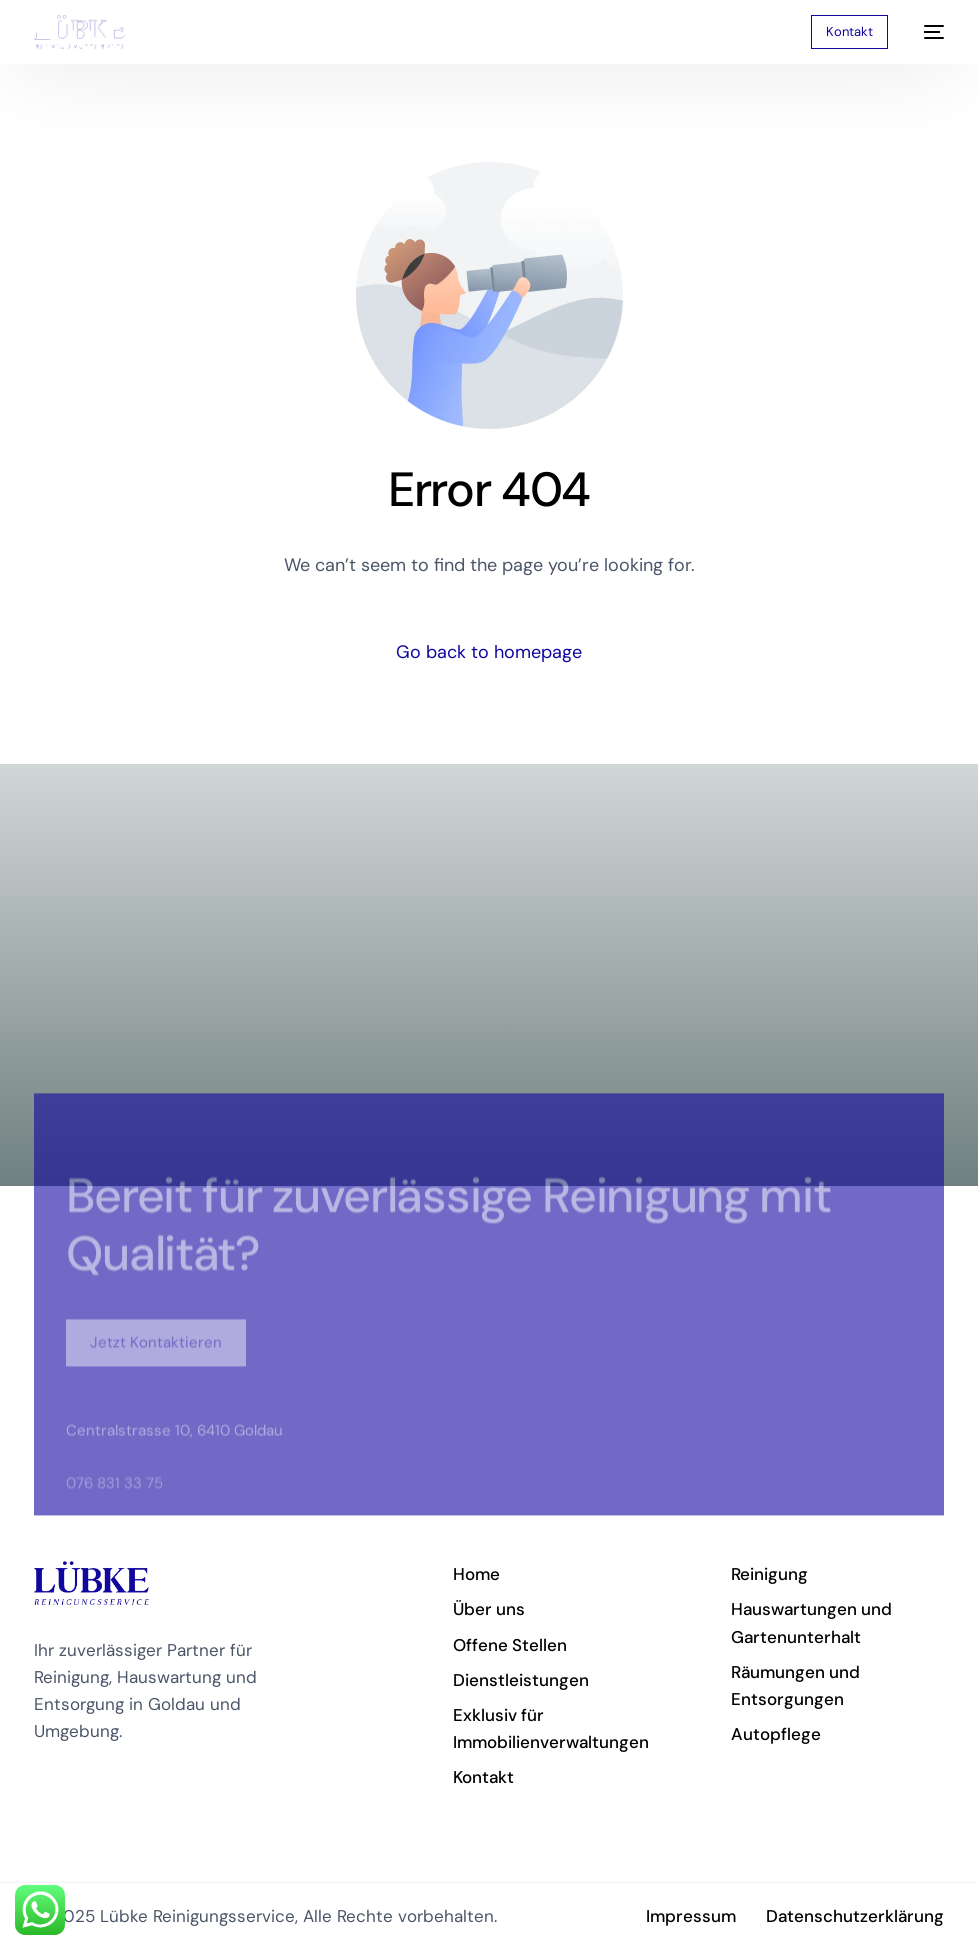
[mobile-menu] (926, 32)
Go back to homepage (489, 652)
